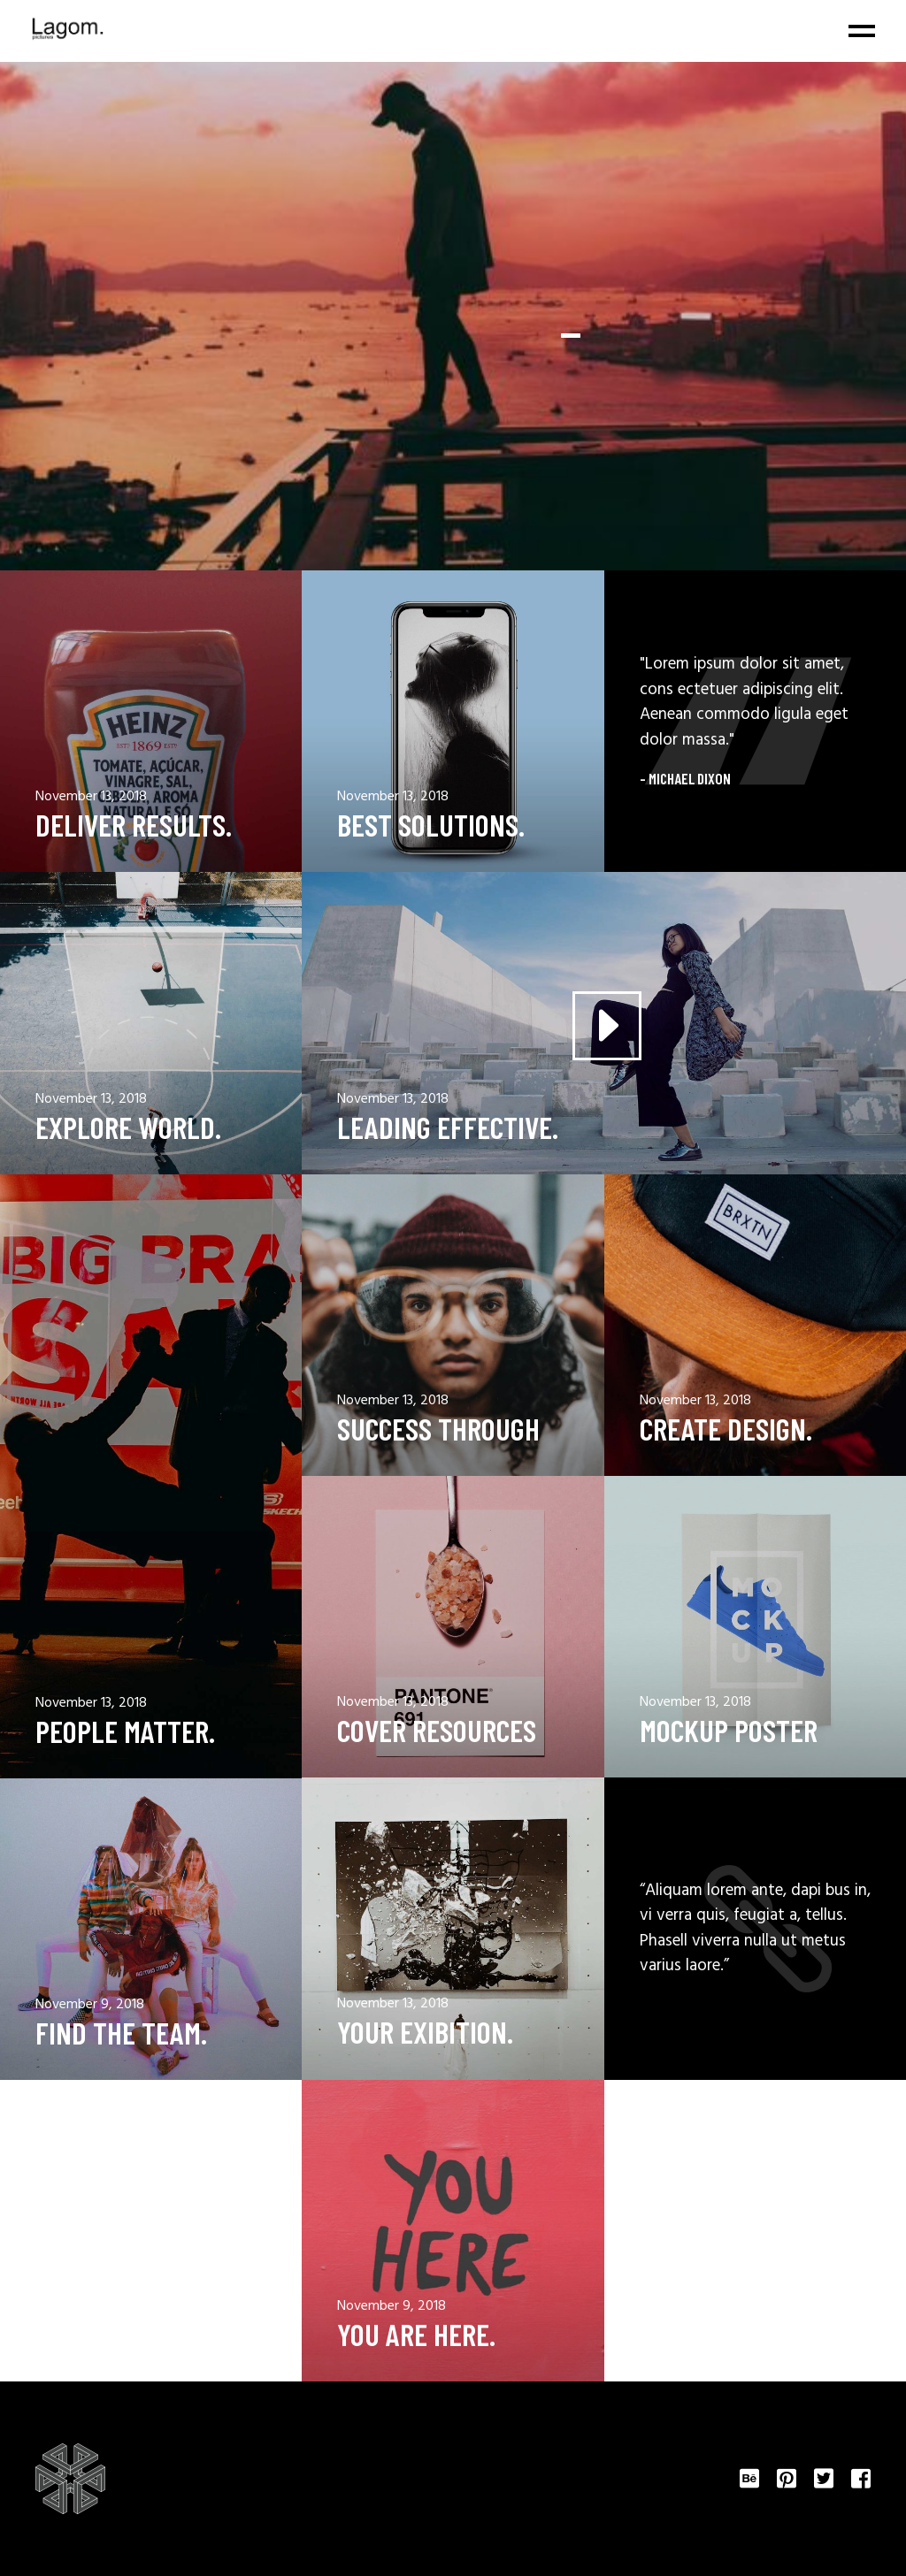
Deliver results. (133, 824)
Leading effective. (447, 1127)
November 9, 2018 (89, 2005)
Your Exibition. (425, 2031)
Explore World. (128, 1127)
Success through (438, 1428)
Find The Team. (121, 2032)
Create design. (726, 1428)
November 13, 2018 (91, 797)
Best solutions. (431, 824)
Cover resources (436, 1730)
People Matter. (125, 1731)
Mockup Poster (729, 1730)
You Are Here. (416, 2334)
